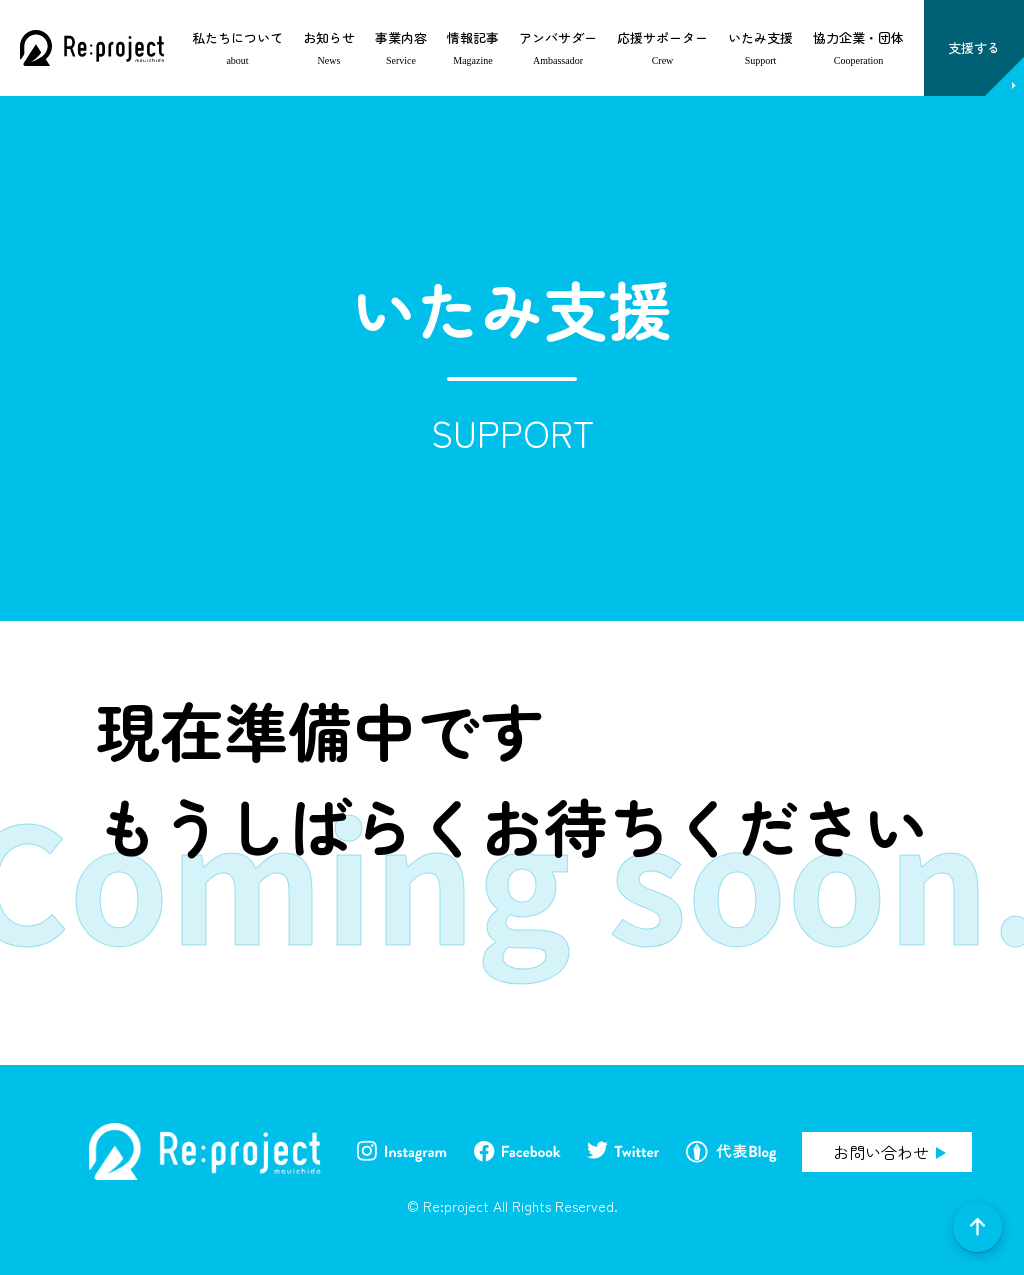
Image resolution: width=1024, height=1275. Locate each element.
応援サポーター (662, 37)
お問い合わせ (881, 1152)
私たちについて (237, 37)
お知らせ (329, 37)
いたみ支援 (760, 37)
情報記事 (473, 37)
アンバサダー (558, 37)
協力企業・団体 (858, 37)
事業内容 (401, 37)
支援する (974, 47)
